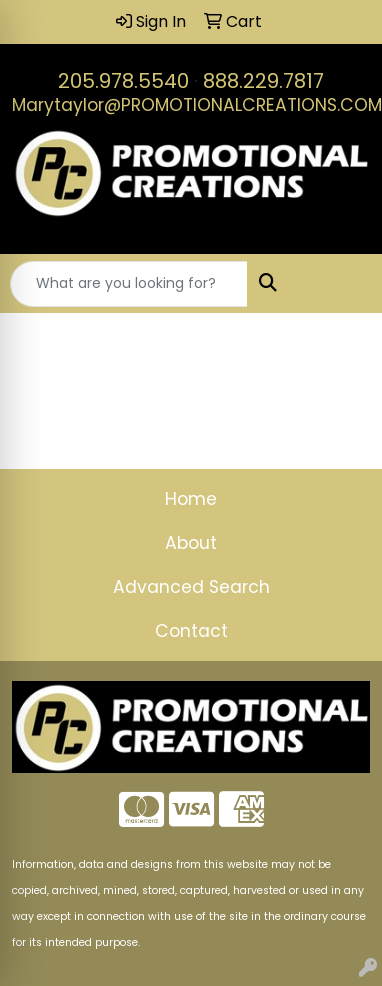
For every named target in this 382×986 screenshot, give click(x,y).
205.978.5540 (123, 81)
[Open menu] (342, 284)
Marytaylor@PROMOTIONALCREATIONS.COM (197, 105)
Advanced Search (191, 587)
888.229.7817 (263, 81)
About (191, 543)
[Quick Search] (129, 284)
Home (191, 499)
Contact (191, 631)
